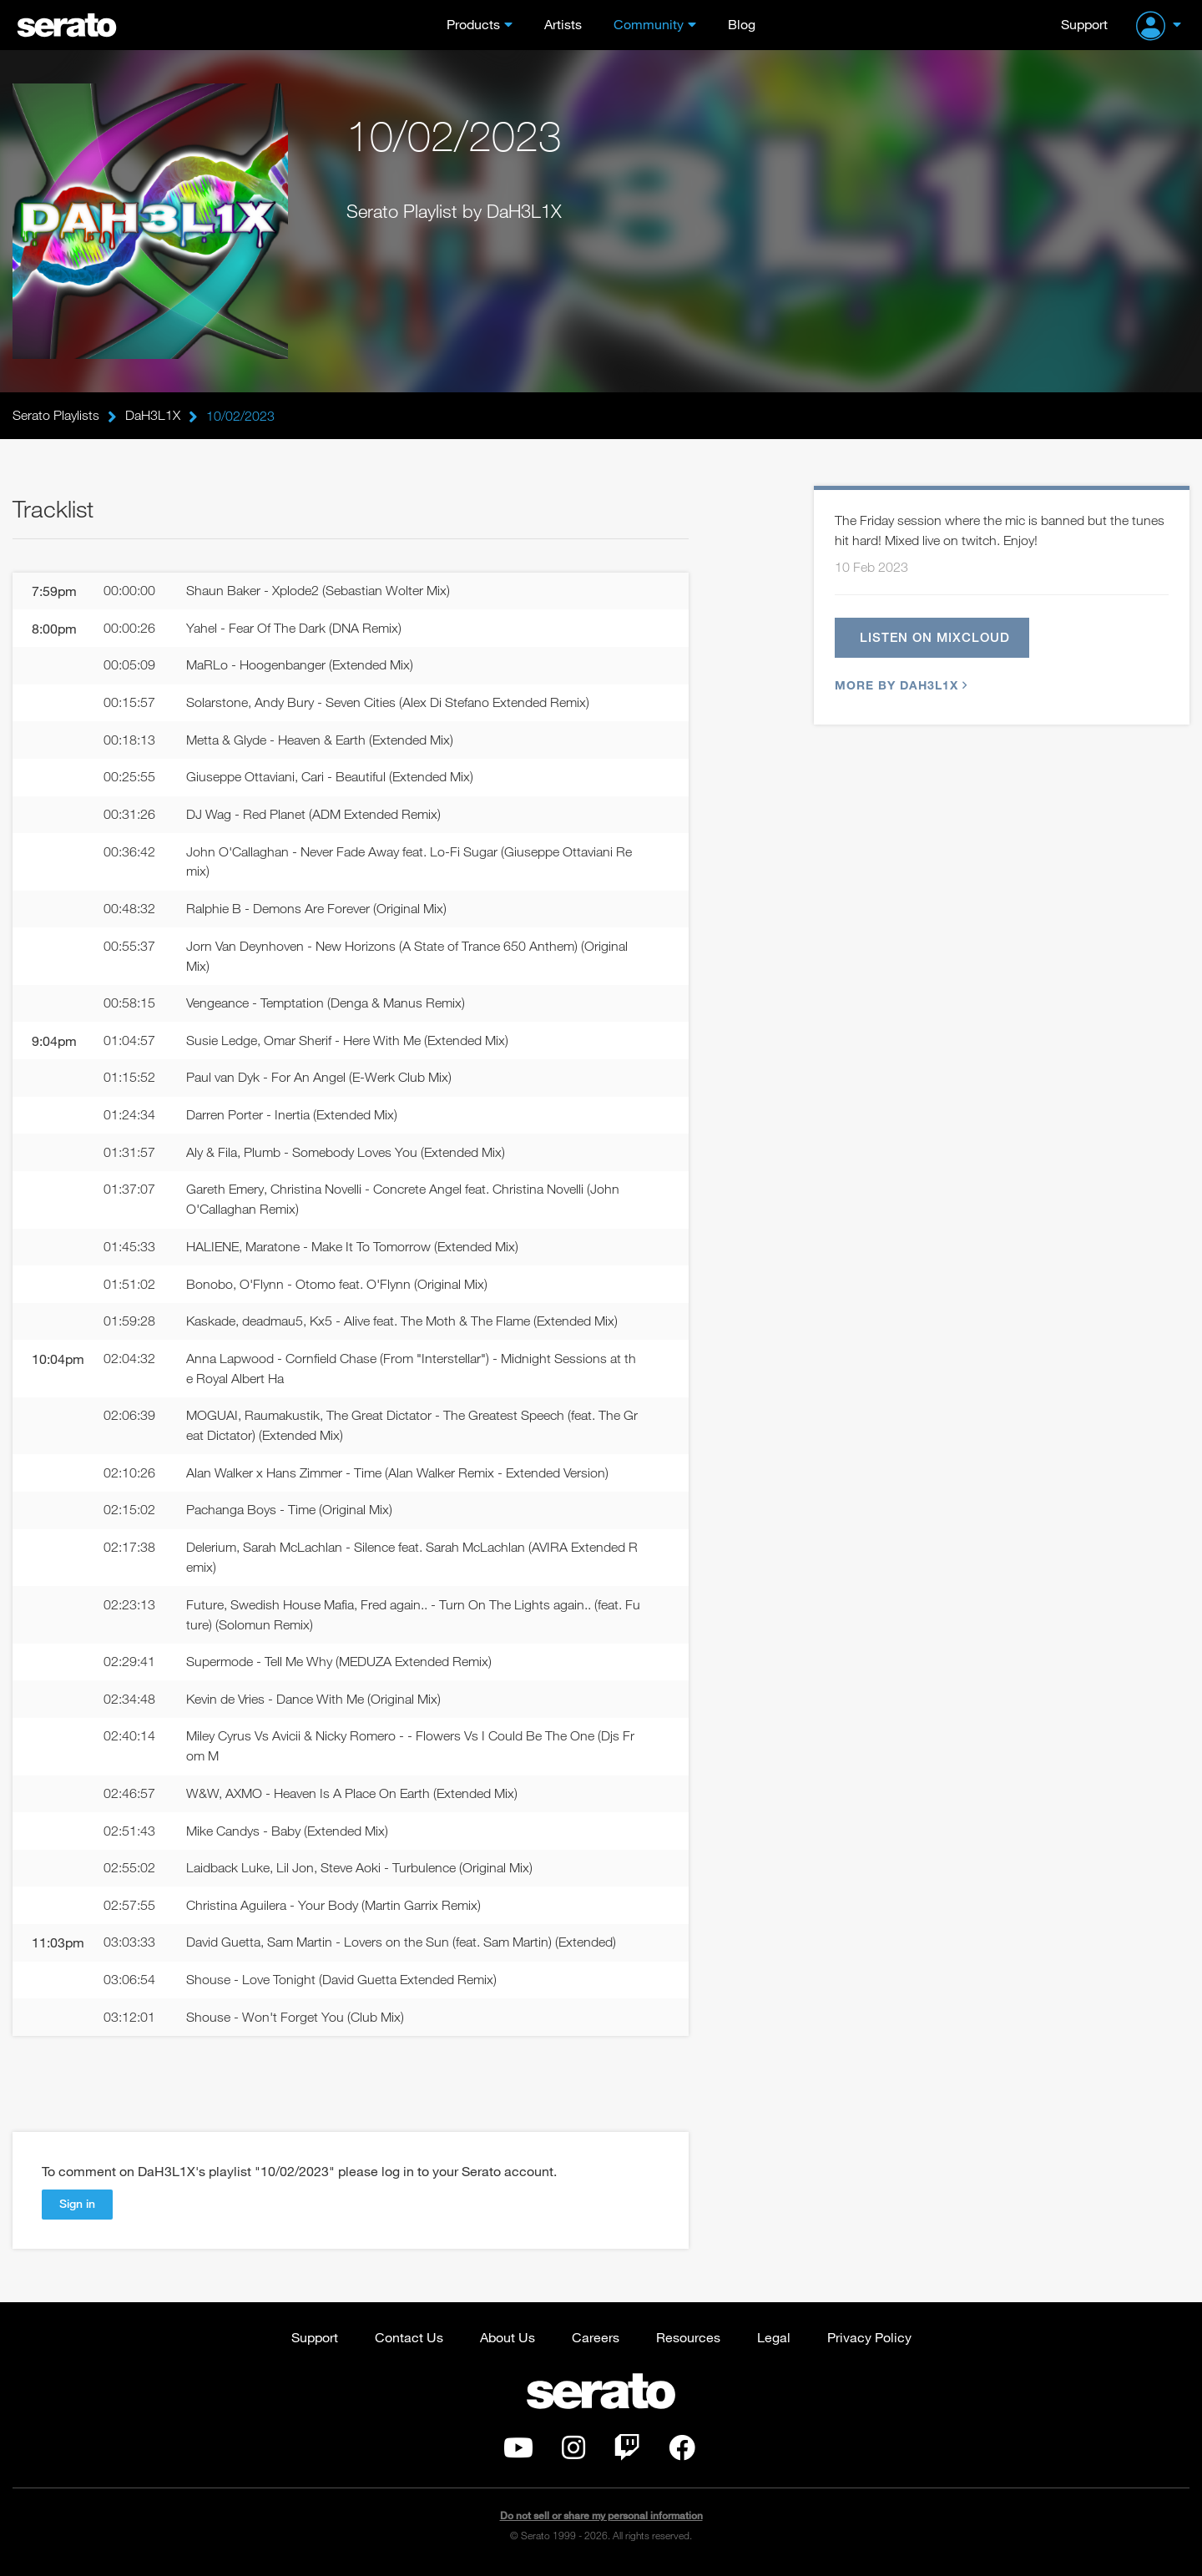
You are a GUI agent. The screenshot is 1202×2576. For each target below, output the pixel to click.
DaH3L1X (152, 415)
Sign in (77, 2209)
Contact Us (409, 2342)
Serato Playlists (56, 415)
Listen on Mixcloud (935, 637)
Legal (773, 2342)
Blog (741, 24)
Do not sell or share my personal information (601, 2521)
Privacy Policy (869, 2342)
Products (473, 24)
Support (1084, 24)
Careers (595, 2342)
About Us (507, 2342)
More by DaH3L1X (899, 686)
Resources (688, 2342)
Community (649, 24)
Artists (563, 24)
